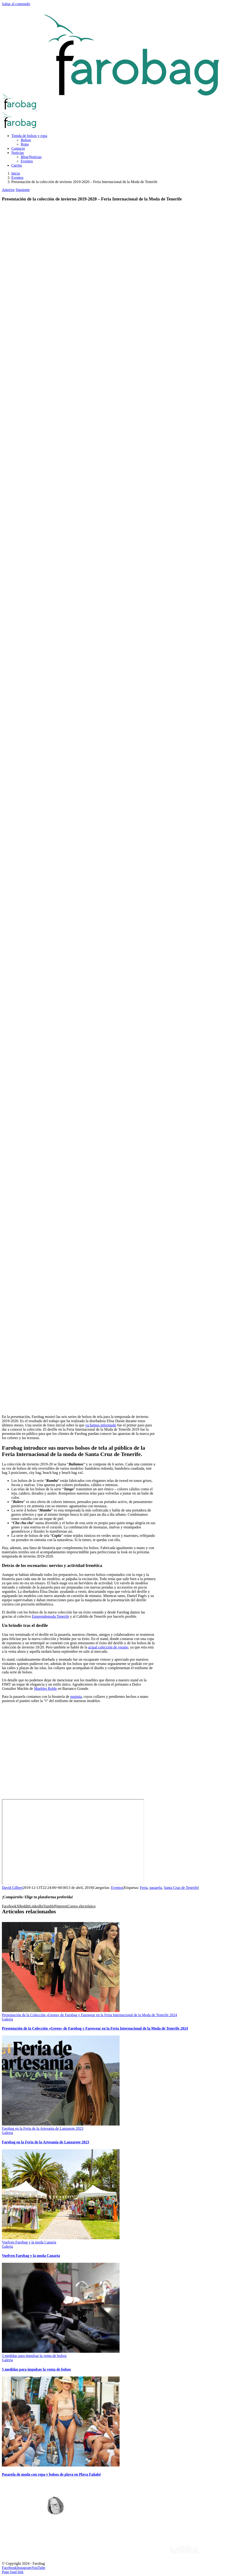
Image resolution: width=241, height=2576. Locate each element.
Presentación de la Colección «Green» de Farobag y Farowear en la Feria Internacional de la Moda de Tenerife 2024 (89, 2015)
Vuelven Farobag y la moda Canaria (29, 2242)
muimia (76, 1697)
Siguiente (23, 190)
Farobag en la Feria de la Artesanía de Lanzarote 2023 (42, 2128)
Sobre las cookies (138, 2484)
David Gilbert (12, 1888)
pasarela (155, 1888)
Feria (144, 1888)
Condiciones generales (201, 2484)
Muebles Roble (45, 1689)
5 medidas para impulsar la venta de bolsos (34, 2356)
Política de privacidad (168, 2484)
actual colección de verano (108, 1647)
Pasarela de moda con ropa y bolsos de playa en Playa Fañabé (51, 2474)
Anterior (8, 190)
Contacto (226, 2484)
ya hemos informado (100, 1425)
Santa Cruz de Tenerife (181, 1888)
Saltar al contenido (16, 4)
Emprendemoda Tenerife (50, 1616)
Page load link (13, 2572)
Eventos (117, 1888)
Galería (7, 2019)
